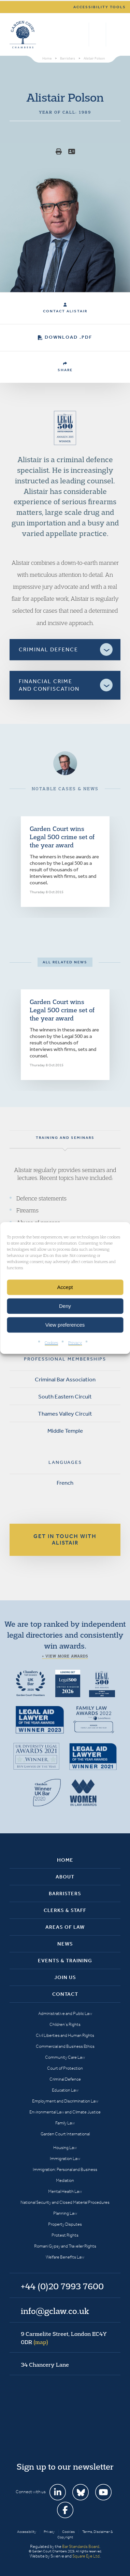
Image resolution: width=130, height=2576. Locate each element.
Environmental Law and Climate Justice (65, 2112)
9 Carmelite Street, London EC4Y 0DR (64, 2337)
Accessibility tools (99, 7)
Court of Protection (65, 2068)
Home (65, 1860)
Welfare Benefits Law (65, 2257)
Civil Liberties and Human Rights (65, 2035)
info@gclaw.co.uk (55, 2311)
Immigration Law (65, 2158)
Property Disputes (65, 2224)
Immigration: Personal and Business (65, 2169)
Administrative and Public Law (65, 2013)
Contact (65, 1994)
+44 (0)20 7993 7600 (97, 34)
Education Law (65, 2090)
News (65, 1944)
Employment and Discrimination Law (65, 2101)
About (65, 1877)
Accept (65, 1287)
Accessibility (26, 2531)
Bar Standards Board (80, 2546)
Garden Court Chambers (23, 34)
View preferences (65, 1325)
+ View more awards (65, 1656)
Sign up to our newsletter (65, 2466)
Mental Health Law (65, 2191)
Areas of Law (65, 1927)
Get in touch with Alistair (65, 1539)
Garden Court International (65, 2133)
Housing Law (65, 2147)
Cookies (51, 1342)
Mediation (65, 2180)
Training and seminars (65, 1137)
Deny (65, 1306)
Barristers (65, 1893)
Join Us (65, 1977)
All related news (65, 962)
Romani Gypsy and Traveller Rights (65, 2246)
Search (82, 34)
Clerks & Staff (65, 1910)
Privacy (75, 1342)
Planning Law (65, 2213)
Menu (114, 34)
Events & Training (65, 1960)
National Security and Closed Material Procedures (65, 2202)
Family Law (65, 2122)
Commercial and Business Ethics (65, 2046)
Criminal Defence (65, 2079)
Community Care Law (65, 2057)
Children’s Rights (65, 2024)
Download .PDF (65, 337)
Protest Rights (65, 2235)
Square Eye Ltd (86, 2556)
